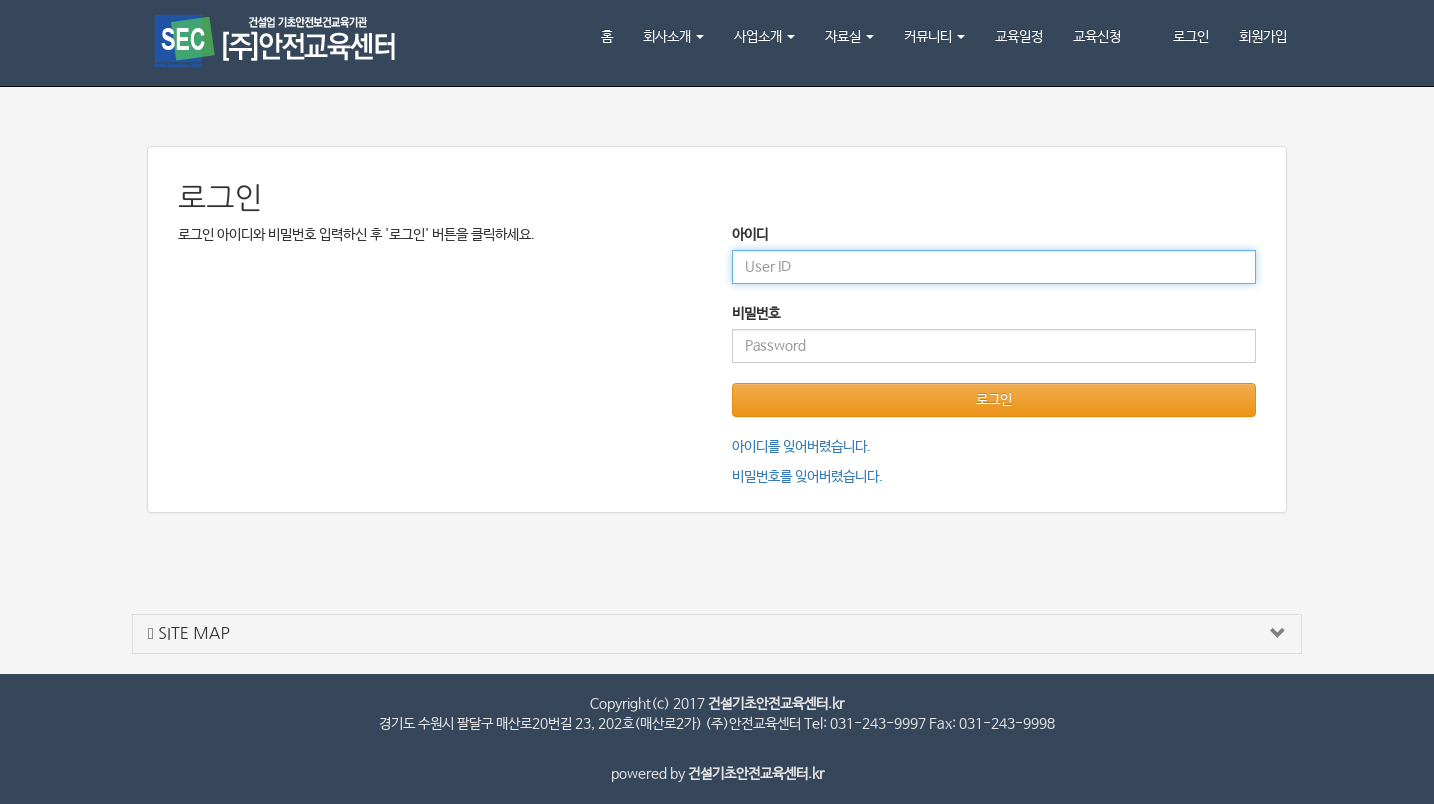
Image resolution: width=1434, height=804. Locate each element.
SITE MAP (189, 633)
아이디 (750, 235)
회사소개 (673, 37)
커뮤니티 (934, 37)
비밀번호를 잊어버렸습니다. (807, 477)
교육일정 (1019, 37)
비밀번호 (756, 314)
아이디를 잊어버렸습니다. (801, 447)
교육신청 (1097, 37)
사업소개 (764, 37)
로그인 (1191, 37)
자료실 (849, 37)
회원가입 (1263, 37)
